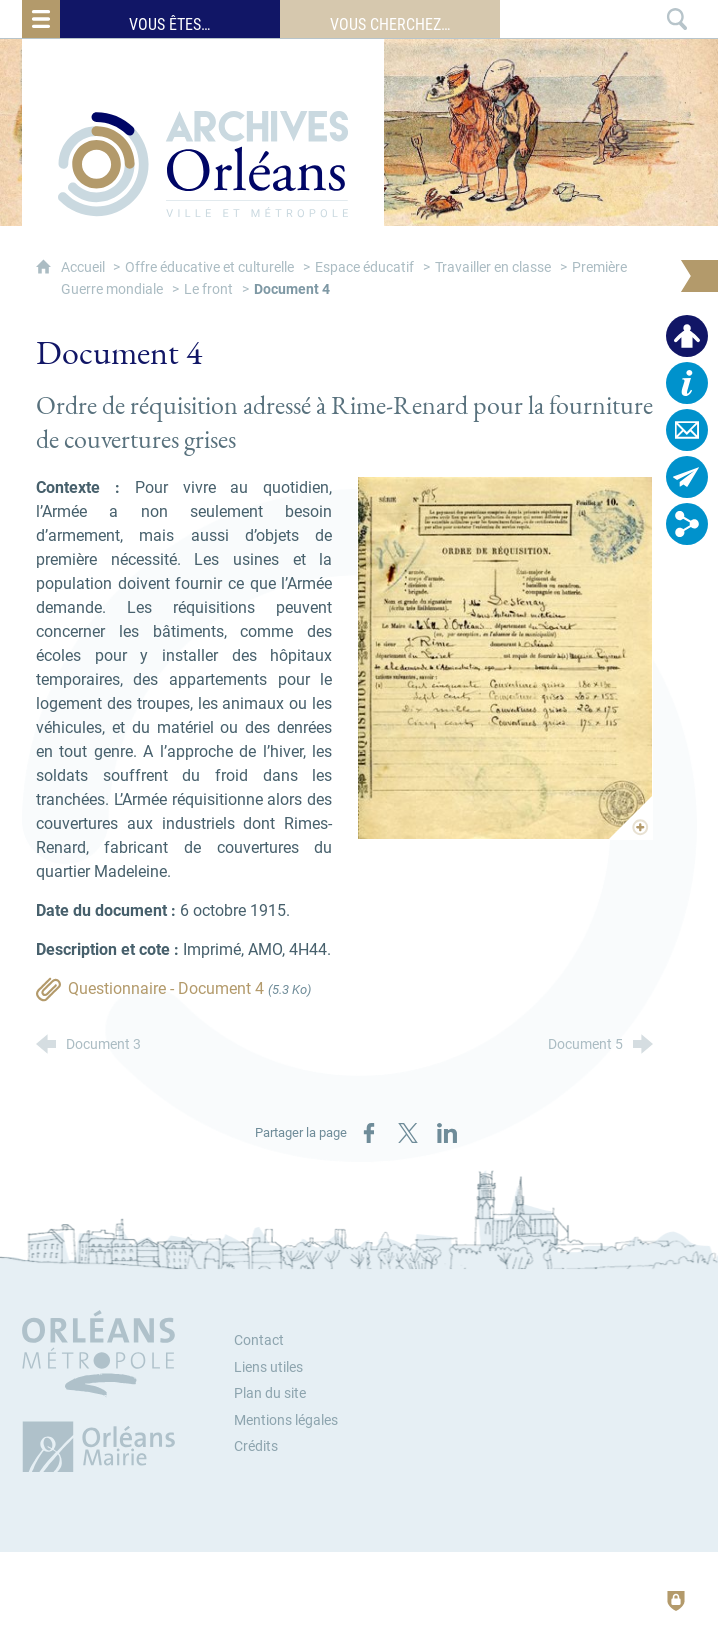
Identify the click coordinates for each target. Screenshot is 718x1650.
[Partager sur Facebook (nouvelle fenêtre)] (369, 1133)
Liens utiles (268, 1367)
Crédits (256, 1446)
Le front (208, 289)
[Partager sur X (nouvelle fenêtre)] (408, 1133)
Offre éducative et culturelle (209, 267)
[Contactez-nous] (687, 430)
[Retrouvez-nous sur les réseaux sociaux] (687, 524)
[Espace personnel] (687, 336)
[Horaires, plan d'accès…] (687, 383)
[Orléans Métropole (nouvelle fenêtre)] (103, 1391)
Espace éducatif (364, 267)
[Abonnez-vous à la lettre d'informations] (687, 477)
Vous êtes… (169, 24)
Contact (259, 1340)
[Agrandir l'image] (505, 658)
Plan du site (270, 1393)
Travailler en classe (493, 267)
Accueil (84, 267)
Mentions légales (286, 1420)
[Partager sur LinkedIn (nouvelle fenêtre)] (447, 1133)
